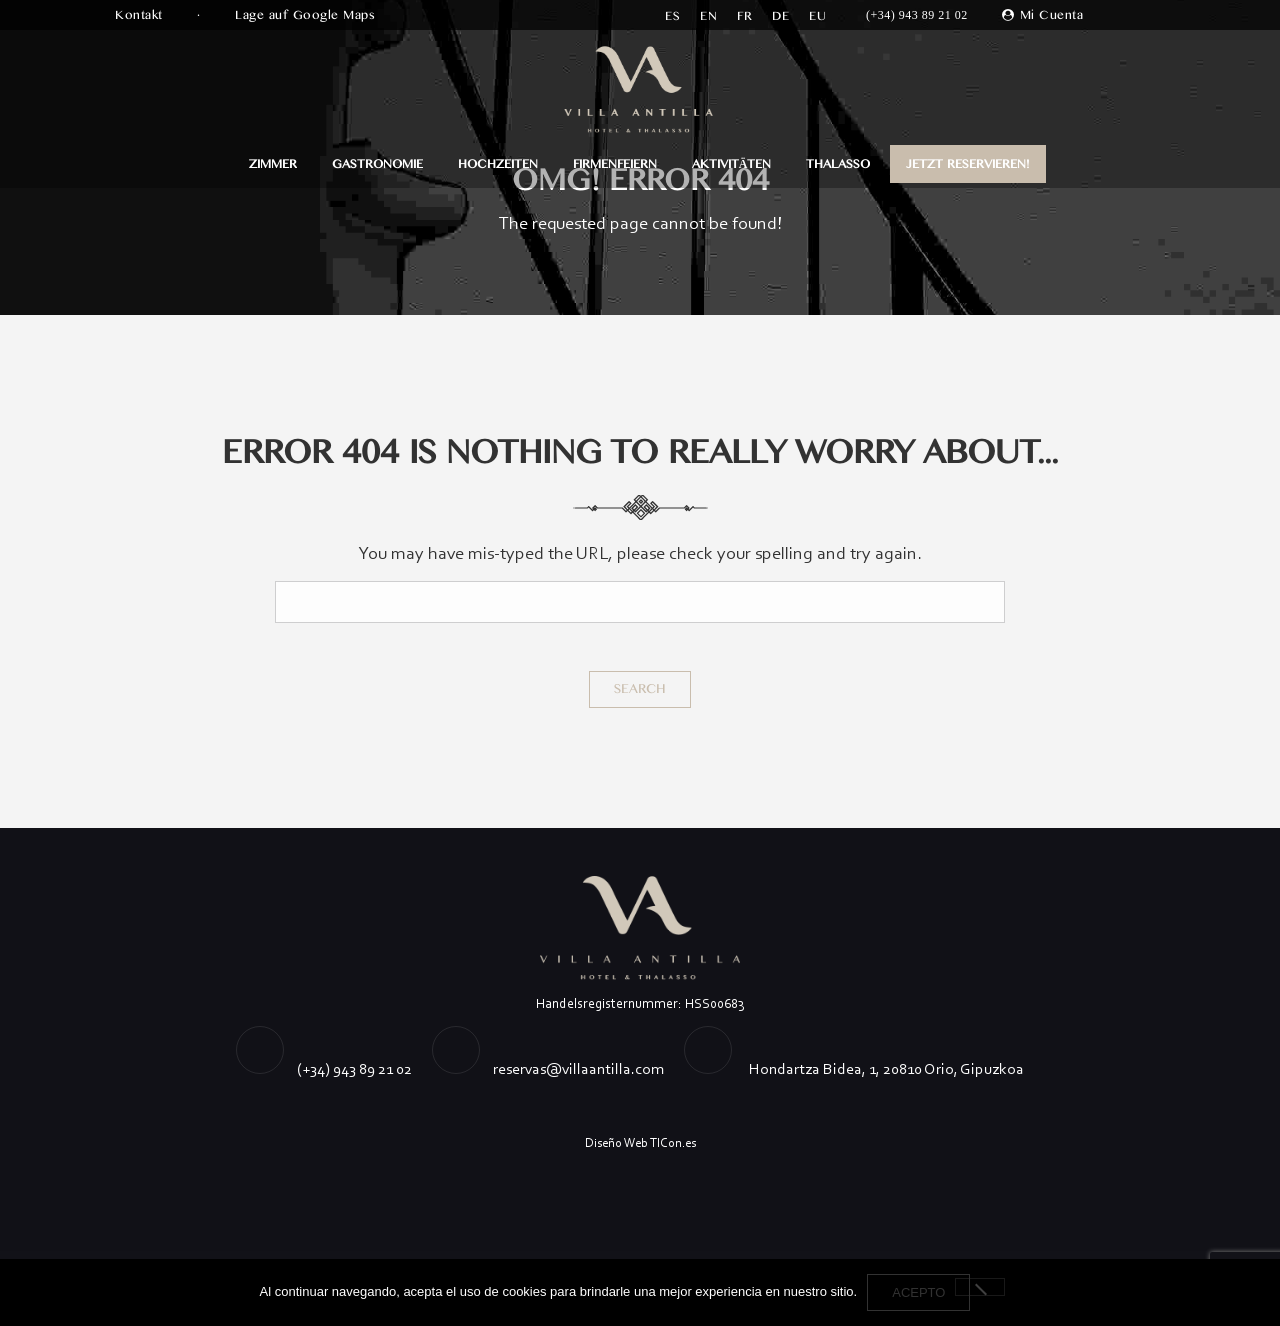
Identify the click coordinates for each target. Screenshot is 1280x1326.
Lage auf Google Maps (307, 15)
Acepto (918, 1292)
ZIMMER (273, 164)
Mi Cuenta (1052, 15)
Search (640, 689)
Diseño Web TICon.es (640, 1142)
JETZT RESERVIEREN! (968, 164)
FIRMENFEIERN (615, 164)
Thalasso (838, 164)
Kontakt (141, 15)
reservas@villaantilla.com (578, 1068)
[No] (980, 1287)
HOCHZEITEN (498, 164)
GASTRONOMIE (377, 164)
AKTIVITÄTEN (732, 164)
